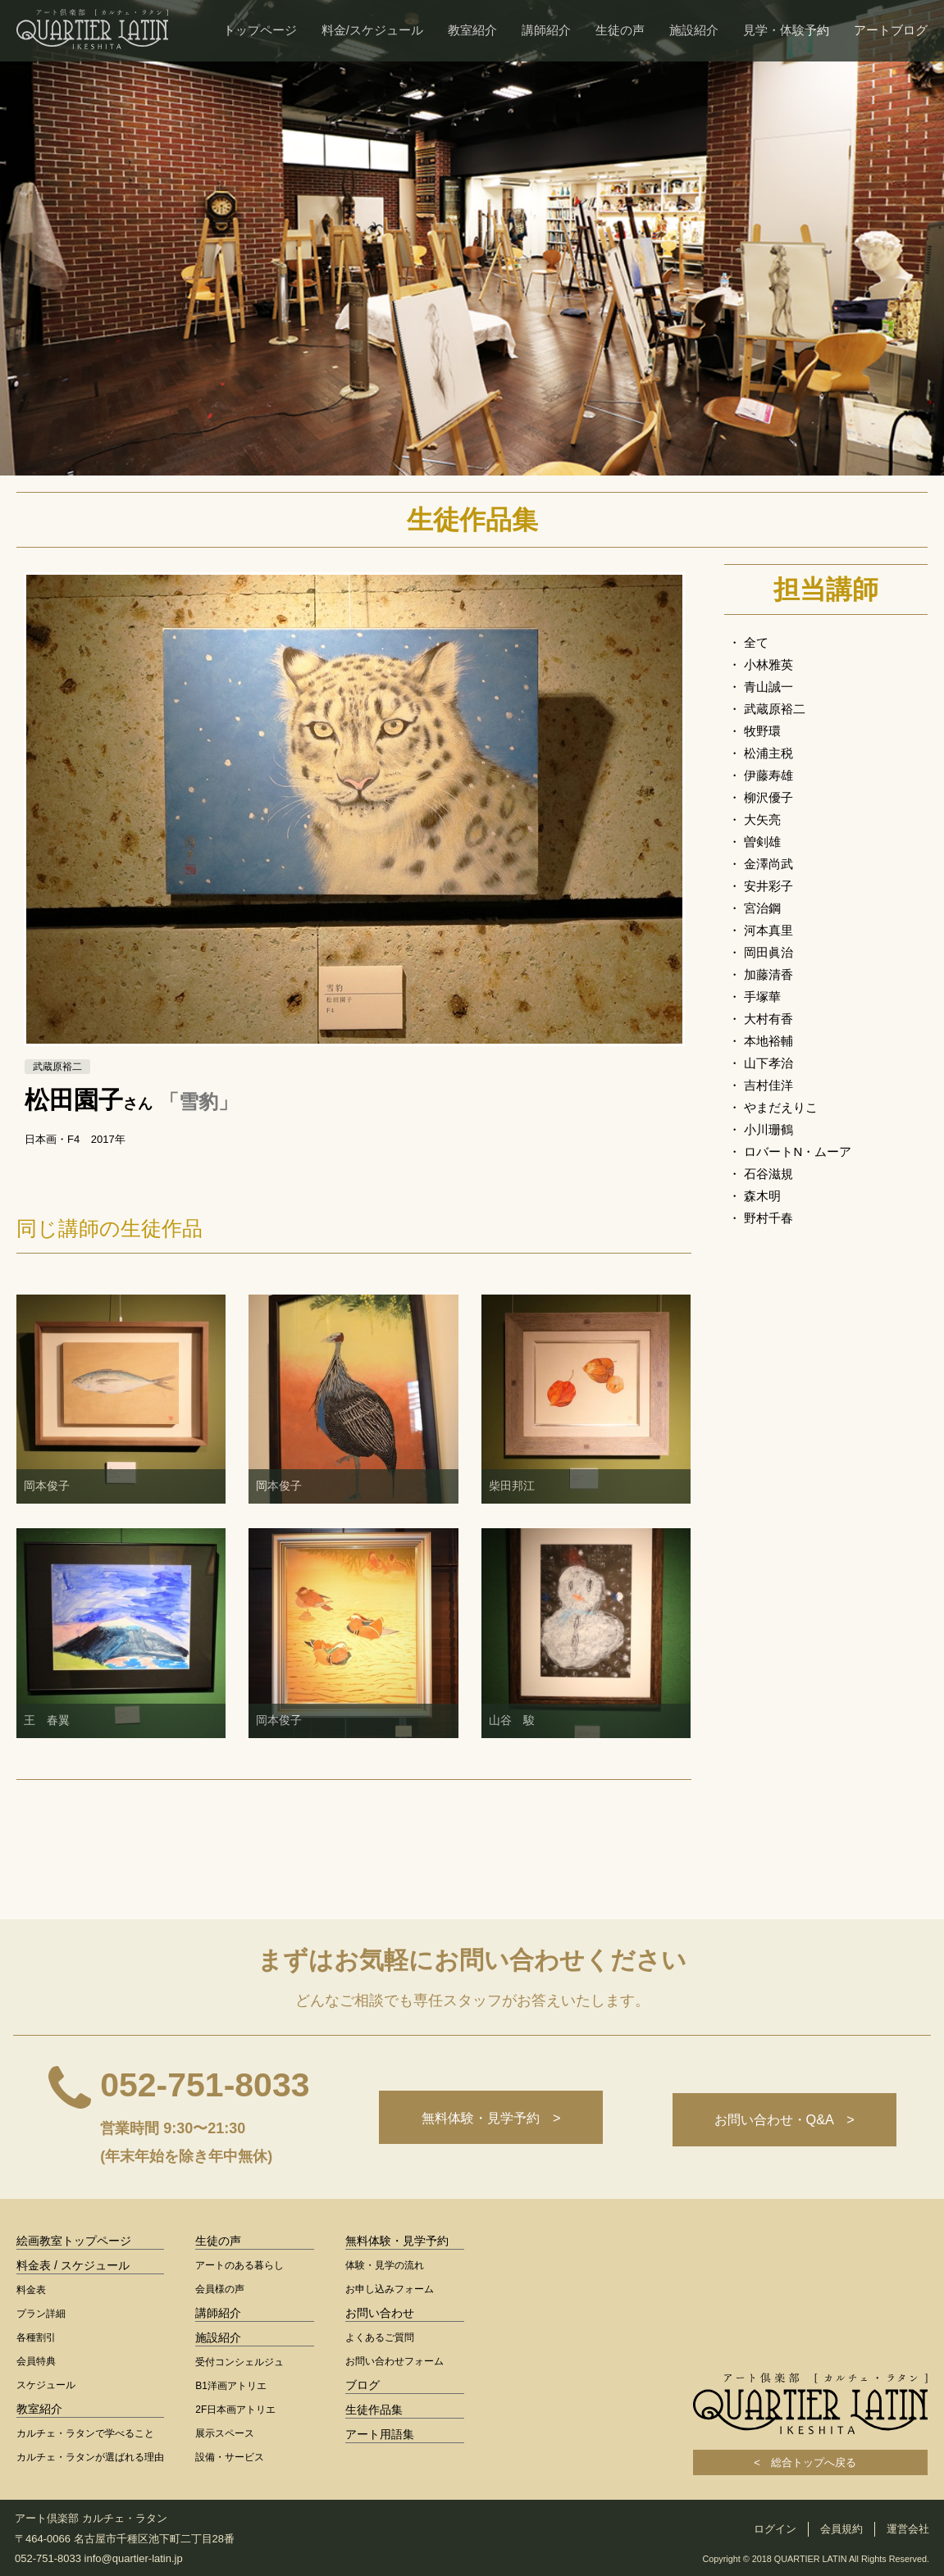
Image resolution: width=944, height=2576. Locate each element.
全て (756, 642)
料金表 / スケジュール (73, 2265)
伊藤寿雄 (768, 775)
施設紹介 (693, 30)
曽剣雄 (762, 842)
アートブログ (891, 30)
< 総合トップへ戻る (810, 2462)
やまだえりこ (781, 1107)
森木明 (762, 1196)
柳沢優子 (768, 797)
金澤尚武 (768, 864)
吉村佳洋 (768, 1085)
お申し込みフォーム (389, 2289)
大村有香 (768, 1019)
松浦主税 (768, 753)
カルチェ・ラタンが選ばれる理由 (90, 2457)
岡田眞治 (768, 952)
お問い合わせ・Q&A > (781, 2120)
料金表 (31, 2290)
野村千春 (768, 1218)
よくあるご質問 (379, 2337)
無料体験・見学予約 (397, 2240)
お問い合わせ (379, 2312)
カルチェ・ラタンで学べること (85, 2433)
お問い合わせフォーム (394, 2361)
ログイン (775, 2529)
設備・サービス (229, 2457)
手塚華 (762, 997)
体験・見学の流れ (384, 2265)
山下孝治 (768, 1063)
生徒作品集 (374, 2409)
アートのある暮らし (239, 2265)
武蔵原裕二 (774, 709)
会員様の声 (219, 2289)
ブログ (362, 2385)
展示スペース (224, 2433)
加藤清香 (768, 974)
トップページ (260, 30)
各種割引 (36, 2337)
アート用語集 (379, 2434)
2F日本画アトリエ (235, 2409)
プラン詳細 (41, 2313)
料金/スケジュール (372, 30)
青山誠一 (768, 687)
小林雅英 (768, 664)
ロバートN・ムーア (797, 1151)
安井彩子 (768, 886)
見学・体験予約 (786, 30)
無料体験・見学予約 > (483, 2120)
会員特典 (36, 2361)
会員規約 (841, 2529)
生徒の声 (620, 30)
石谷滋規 (768, 1174)
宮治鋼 (762, 908)
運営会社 (908, 2529)
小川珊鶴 (768, 1129)
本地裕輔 (768, 1041)
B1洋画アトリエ (231, 2386)
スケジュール (45, 2385)
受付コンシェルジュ (239, 2362)
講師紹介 (546, 30)
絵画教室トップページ (73, 2240)
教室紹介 (472, 30)
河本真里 (768, 930)
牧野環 (762, 731)
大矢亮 (762, 819)
